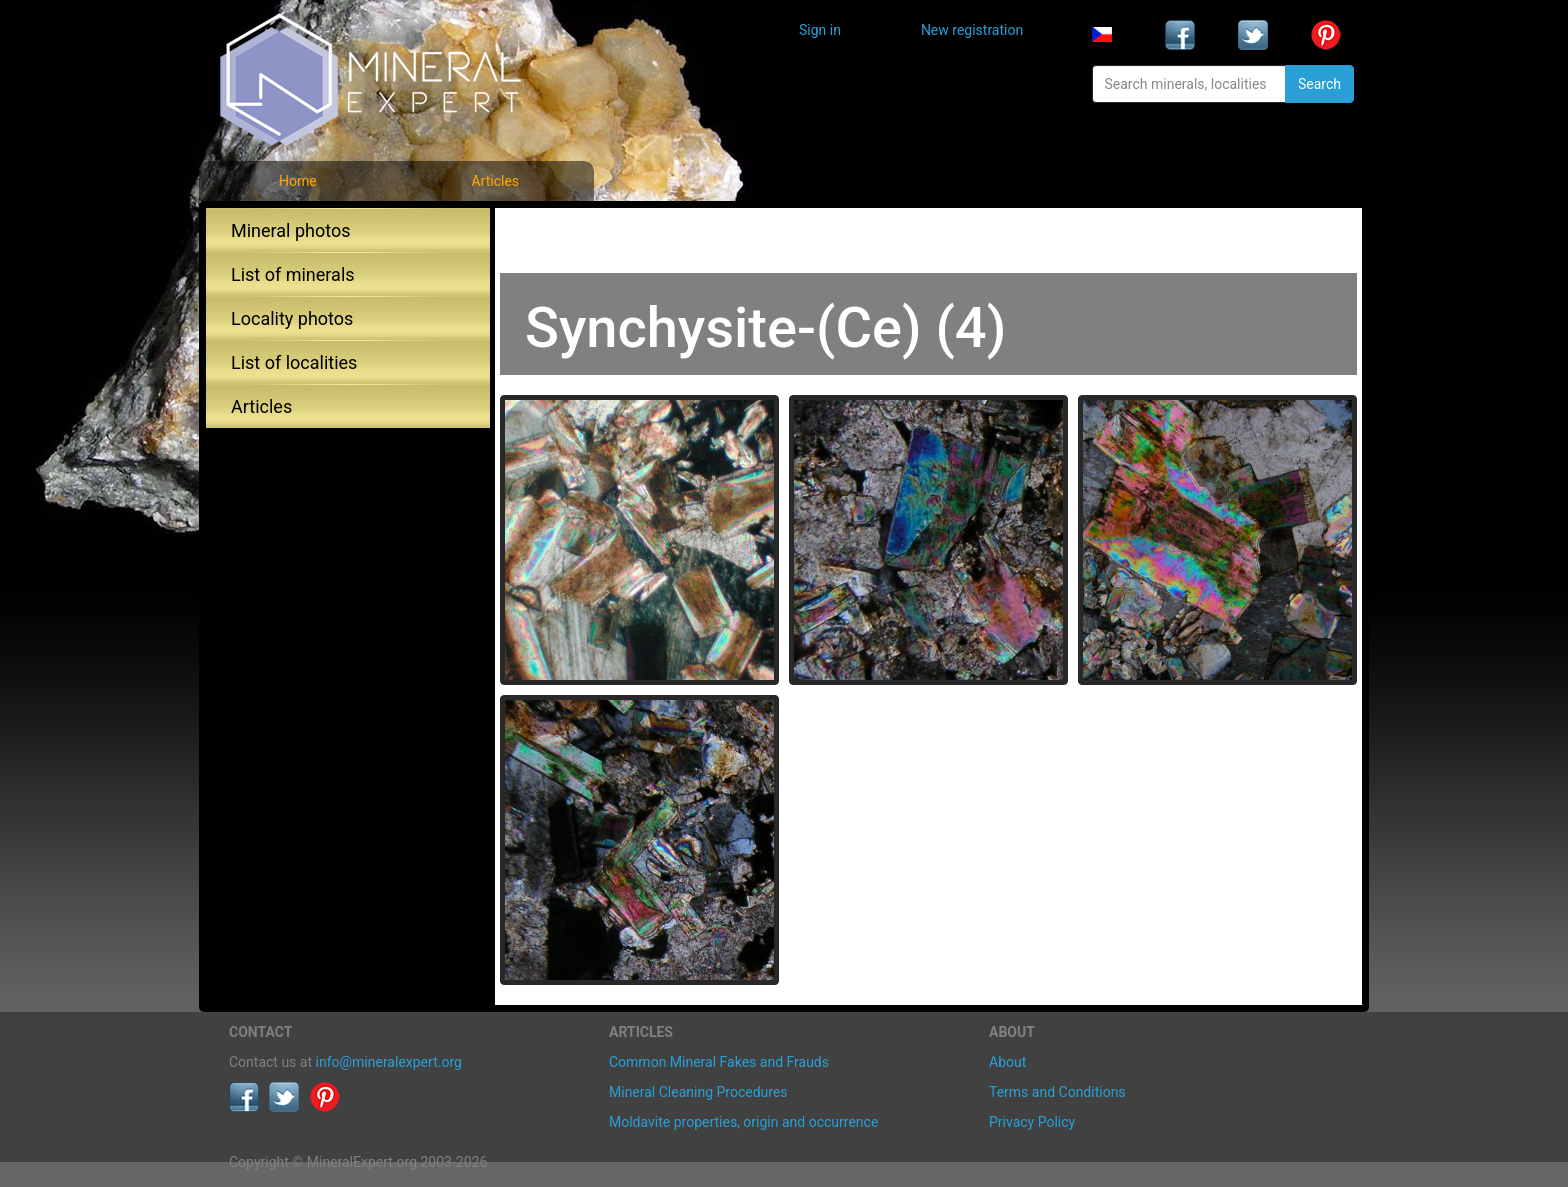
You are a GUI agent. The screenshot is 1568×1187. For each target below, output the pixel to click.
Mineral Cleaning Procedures (698, 1092)
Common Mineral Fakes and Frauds (719, 1062)
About (1007, 1062)
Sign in (820, 30)
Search (1319, 84)
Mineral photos (291, 230)
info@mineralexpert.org (389, 1062)
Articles (495, 181)
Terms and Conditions (1057, 1092)
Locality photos (292, 318)
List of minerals (293, 274)
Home (298, 181)
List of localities (294, 362)
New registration (972, 30)
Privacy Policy (1032, 1122)
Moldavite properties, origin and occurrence (743, 1122)
